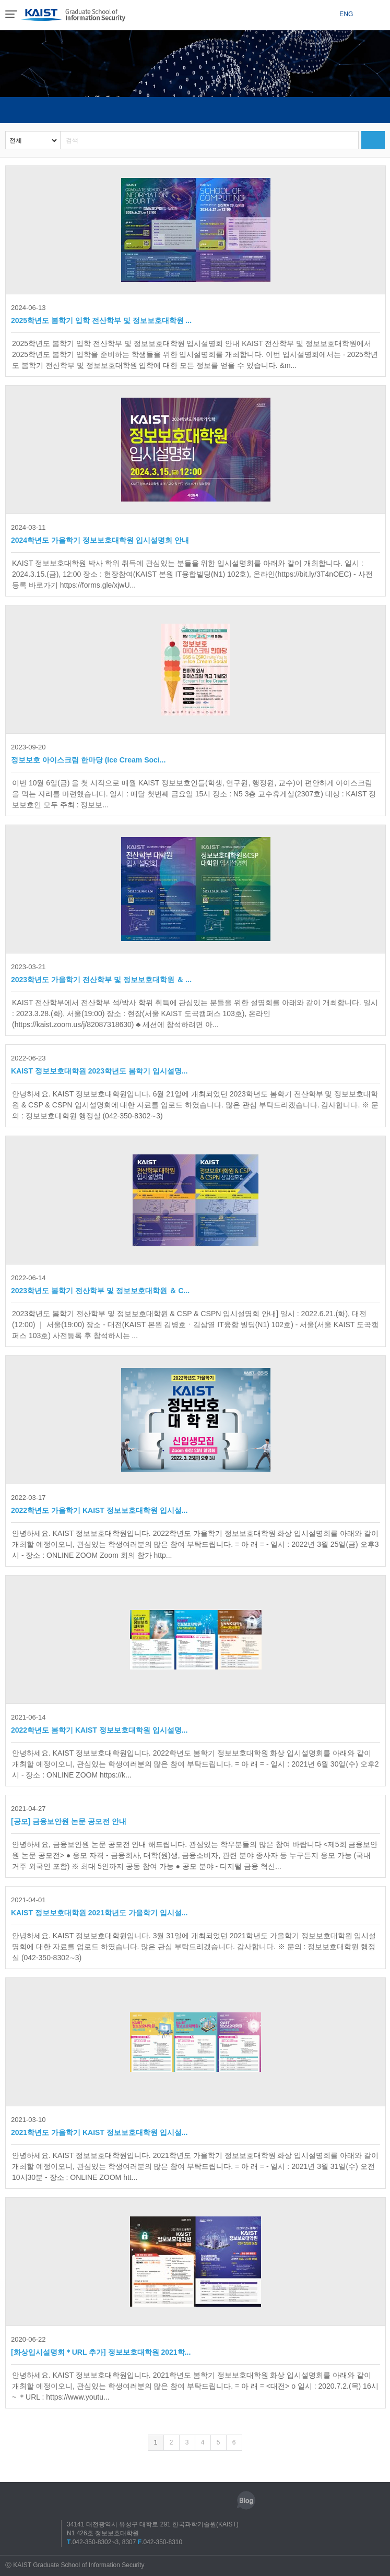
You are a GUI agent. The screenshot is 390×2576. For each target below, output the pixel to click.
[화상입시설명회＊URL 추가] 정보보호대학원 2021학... (101, 2344)
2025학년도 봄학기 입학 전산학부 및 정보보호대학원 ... (101, 313)
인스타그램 (149, 2500)
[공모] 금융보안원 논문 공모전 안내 (68, 1814)
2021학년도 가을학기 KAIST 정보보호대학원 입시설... (99, 2125)
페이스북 (173, 2500)
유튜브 (221, 2500)
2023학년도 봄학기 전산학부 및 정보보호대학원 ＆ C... (100, 1283)
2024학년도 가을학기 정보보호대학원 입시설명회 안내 (100, 532)
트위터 (197, 2500)
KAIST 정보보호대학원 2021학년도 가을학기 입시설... (99, 1905)
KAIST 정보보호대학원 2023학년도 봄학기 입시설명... (99, 1063)
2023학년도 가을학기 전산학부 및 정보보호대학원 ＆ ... (101, 972)
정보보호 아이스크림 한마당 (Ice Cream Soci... (88, 752)
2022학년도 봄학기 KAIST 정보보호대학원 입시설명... (99, 1722)
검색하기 (373, 140)
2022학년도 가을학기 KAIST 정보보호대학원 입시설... (99, 1503)
